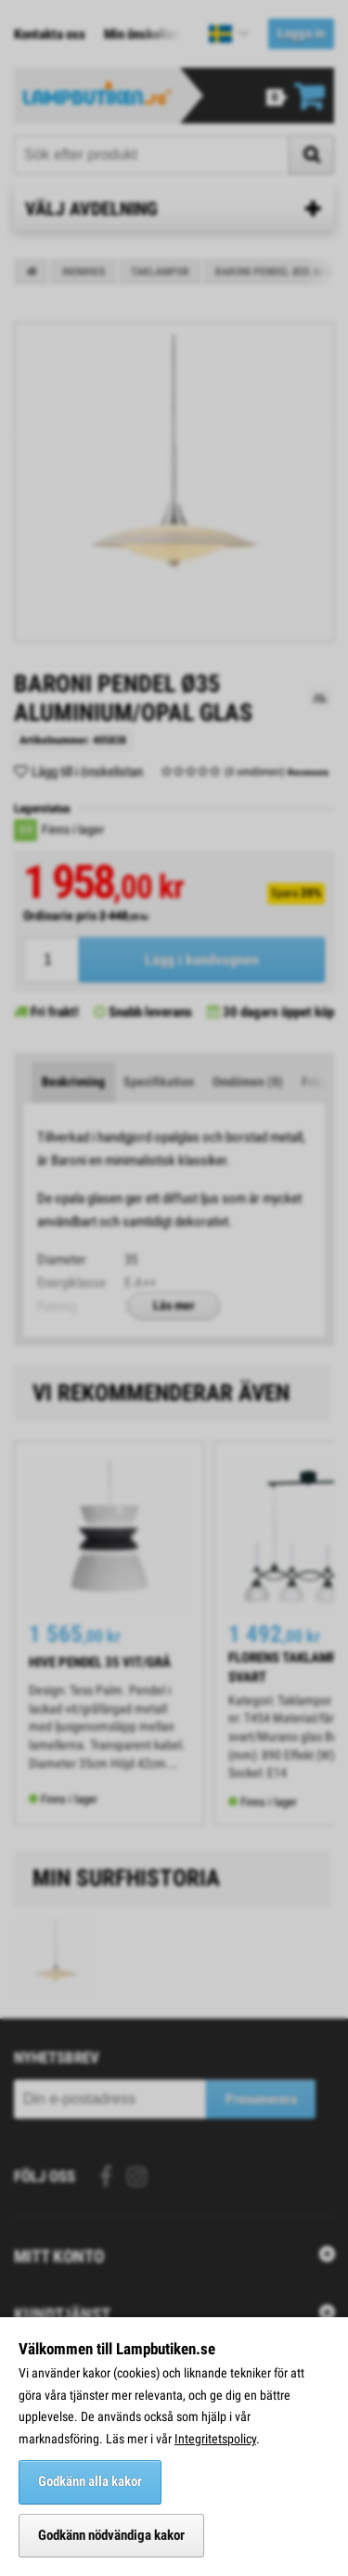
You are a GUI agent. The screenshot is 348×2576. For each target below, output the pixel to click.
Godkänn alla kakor (90, 2481)
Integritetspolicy (215, 2438)
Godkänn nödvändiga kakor (111, 2535)
